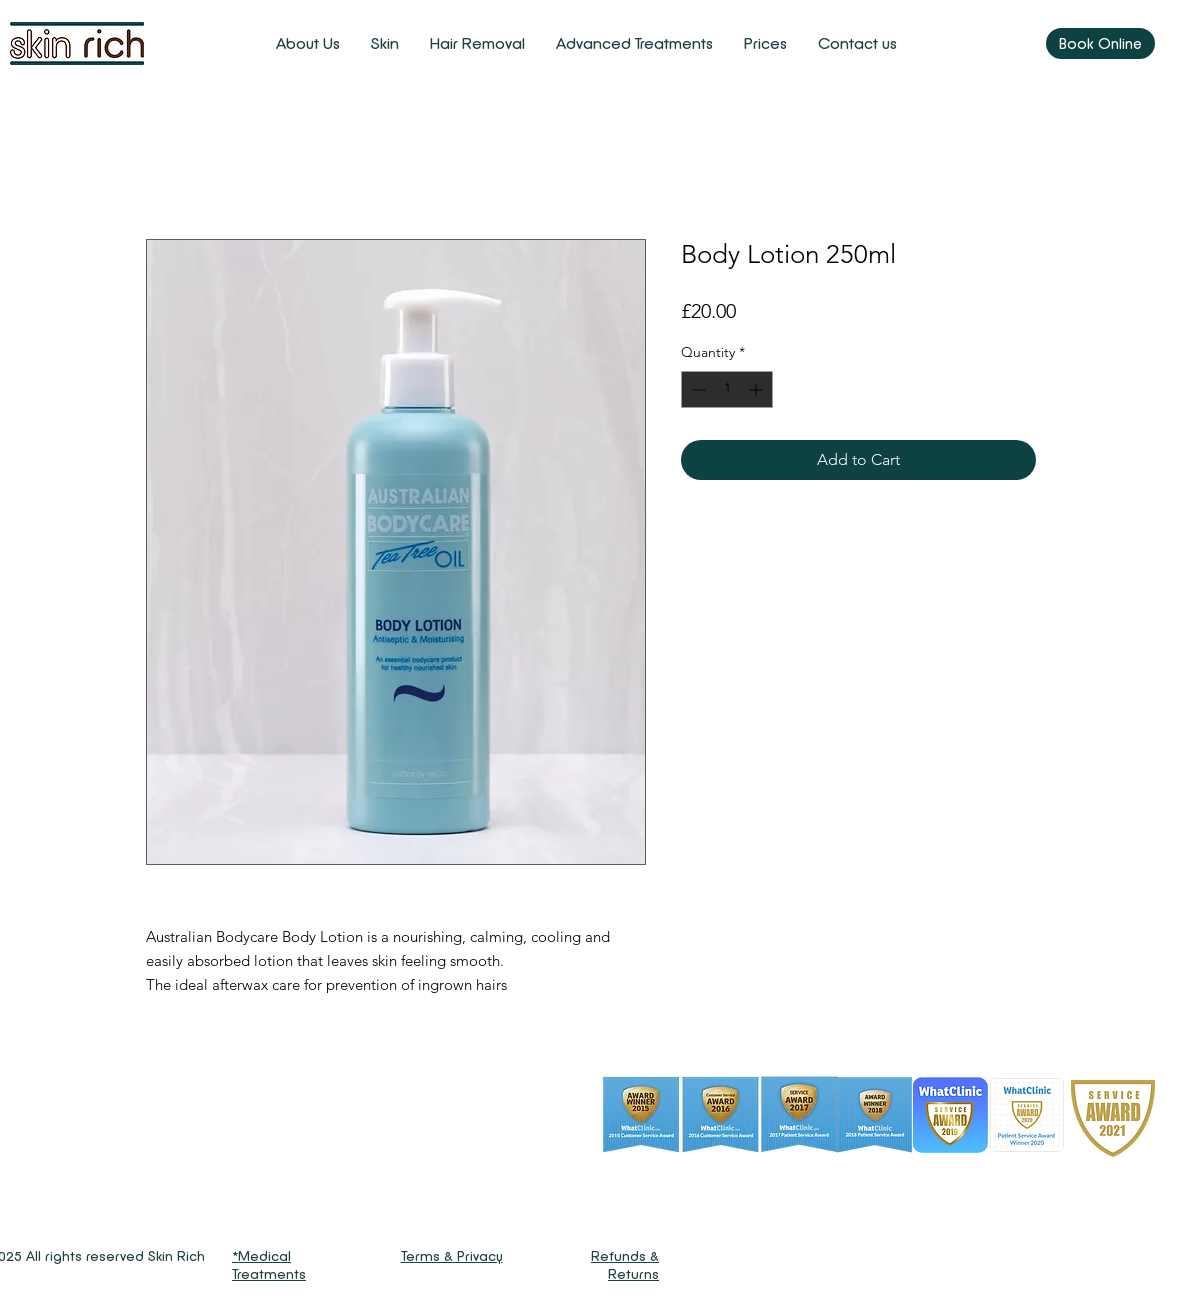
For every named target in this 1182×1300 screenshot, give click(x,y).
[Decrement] (696, 389)
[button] (384, 43)
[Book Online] (1100, 43)
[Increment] (757, 389)
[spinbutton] (727, 389)
